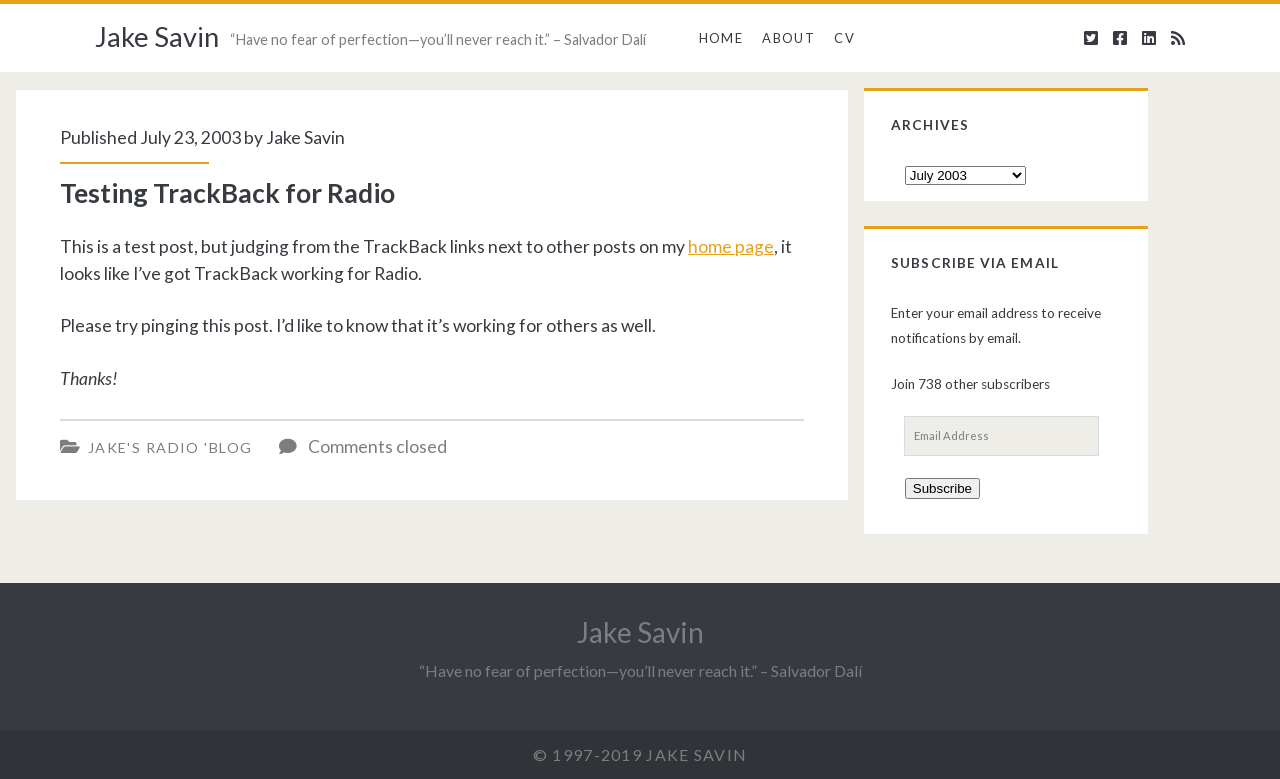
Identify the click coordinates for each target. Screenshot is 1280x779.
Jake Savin (157, 36)
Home (721, 38)
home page (731, 246)
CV (844, 38)
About (788, 38)
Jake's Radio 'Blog (170, 447)
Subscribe (942, 488)
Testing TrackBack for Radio (227, 193)
